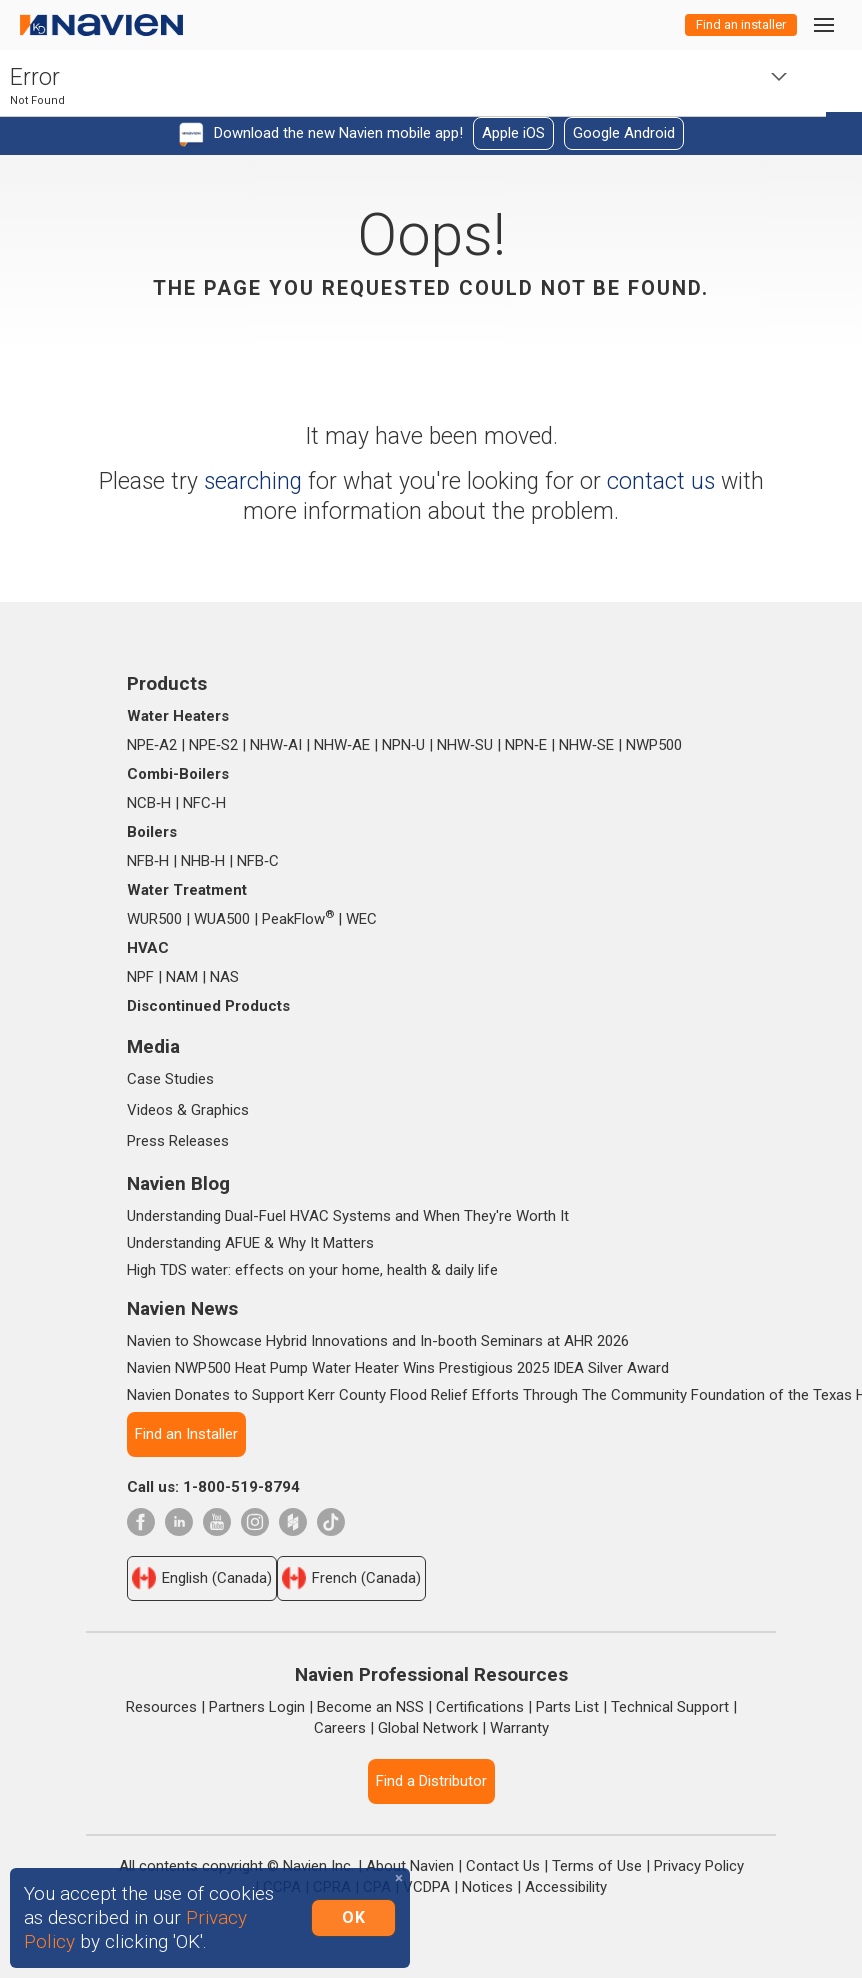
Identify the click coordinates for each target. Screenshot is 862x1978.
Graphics (220, 1110)
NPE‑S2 (213, 745)
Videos (150, 1110)
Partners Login (257, 1707)
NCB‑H (149, 803)
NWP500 (654, 745)
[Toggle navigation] (823, 24)
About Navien (410, 1866)
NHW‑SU (465, 745)
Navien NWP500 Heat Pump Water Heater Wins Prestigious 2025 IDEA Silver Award (398, 1368)
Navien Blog (178, 1183)
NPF (140, 977)
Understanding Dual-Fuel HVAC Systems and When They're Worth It (348, 1216)
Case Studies (170, 1079)
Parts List (567, 1707)
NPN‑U (403, 745)
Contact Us (503, 1866)
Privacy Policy (699, 1866)
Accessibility (566, 1887)
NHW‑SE (586, 745)
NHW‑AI (276, 745)
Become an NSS (370, 1707)
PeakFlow (298, 919)
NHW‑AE (342, 745)
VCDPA (426, 1887)
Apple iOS (513, 133)
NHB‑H (203, 861)
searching (253, 481)
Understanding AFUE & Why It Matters (250, 1243)
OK (353, 1917)
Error (35, 77)
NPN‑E (526, 745)
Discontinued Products (208, 1006)
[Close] (399, 1878)
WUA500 (222, 919)
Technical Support (670, 1707)
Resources (161, 1707)
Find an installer (741, 24)
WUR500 (154, 919)
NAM (182, 977)
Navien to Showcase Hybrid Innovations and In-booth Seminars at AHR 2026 (378, 1341)
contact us (661, 481)
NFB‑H (148, 861)
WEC (361, 919)
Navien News (182, 1308)
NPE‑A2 (152, 745)
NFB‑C (258, 861)
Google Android (624, 133)
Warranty (519, 1728)
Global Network (428, 1728)
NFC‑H (204, 803)
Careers (340, 1728)
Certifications (480, 1707)
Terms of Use (597, 1866)
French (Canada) (351, 1578)
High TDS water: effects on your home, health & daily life (312, 1270)
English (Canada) (202, 1578)
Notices (487, 1887)
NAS (224, 977)
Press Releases (178, 1141)
